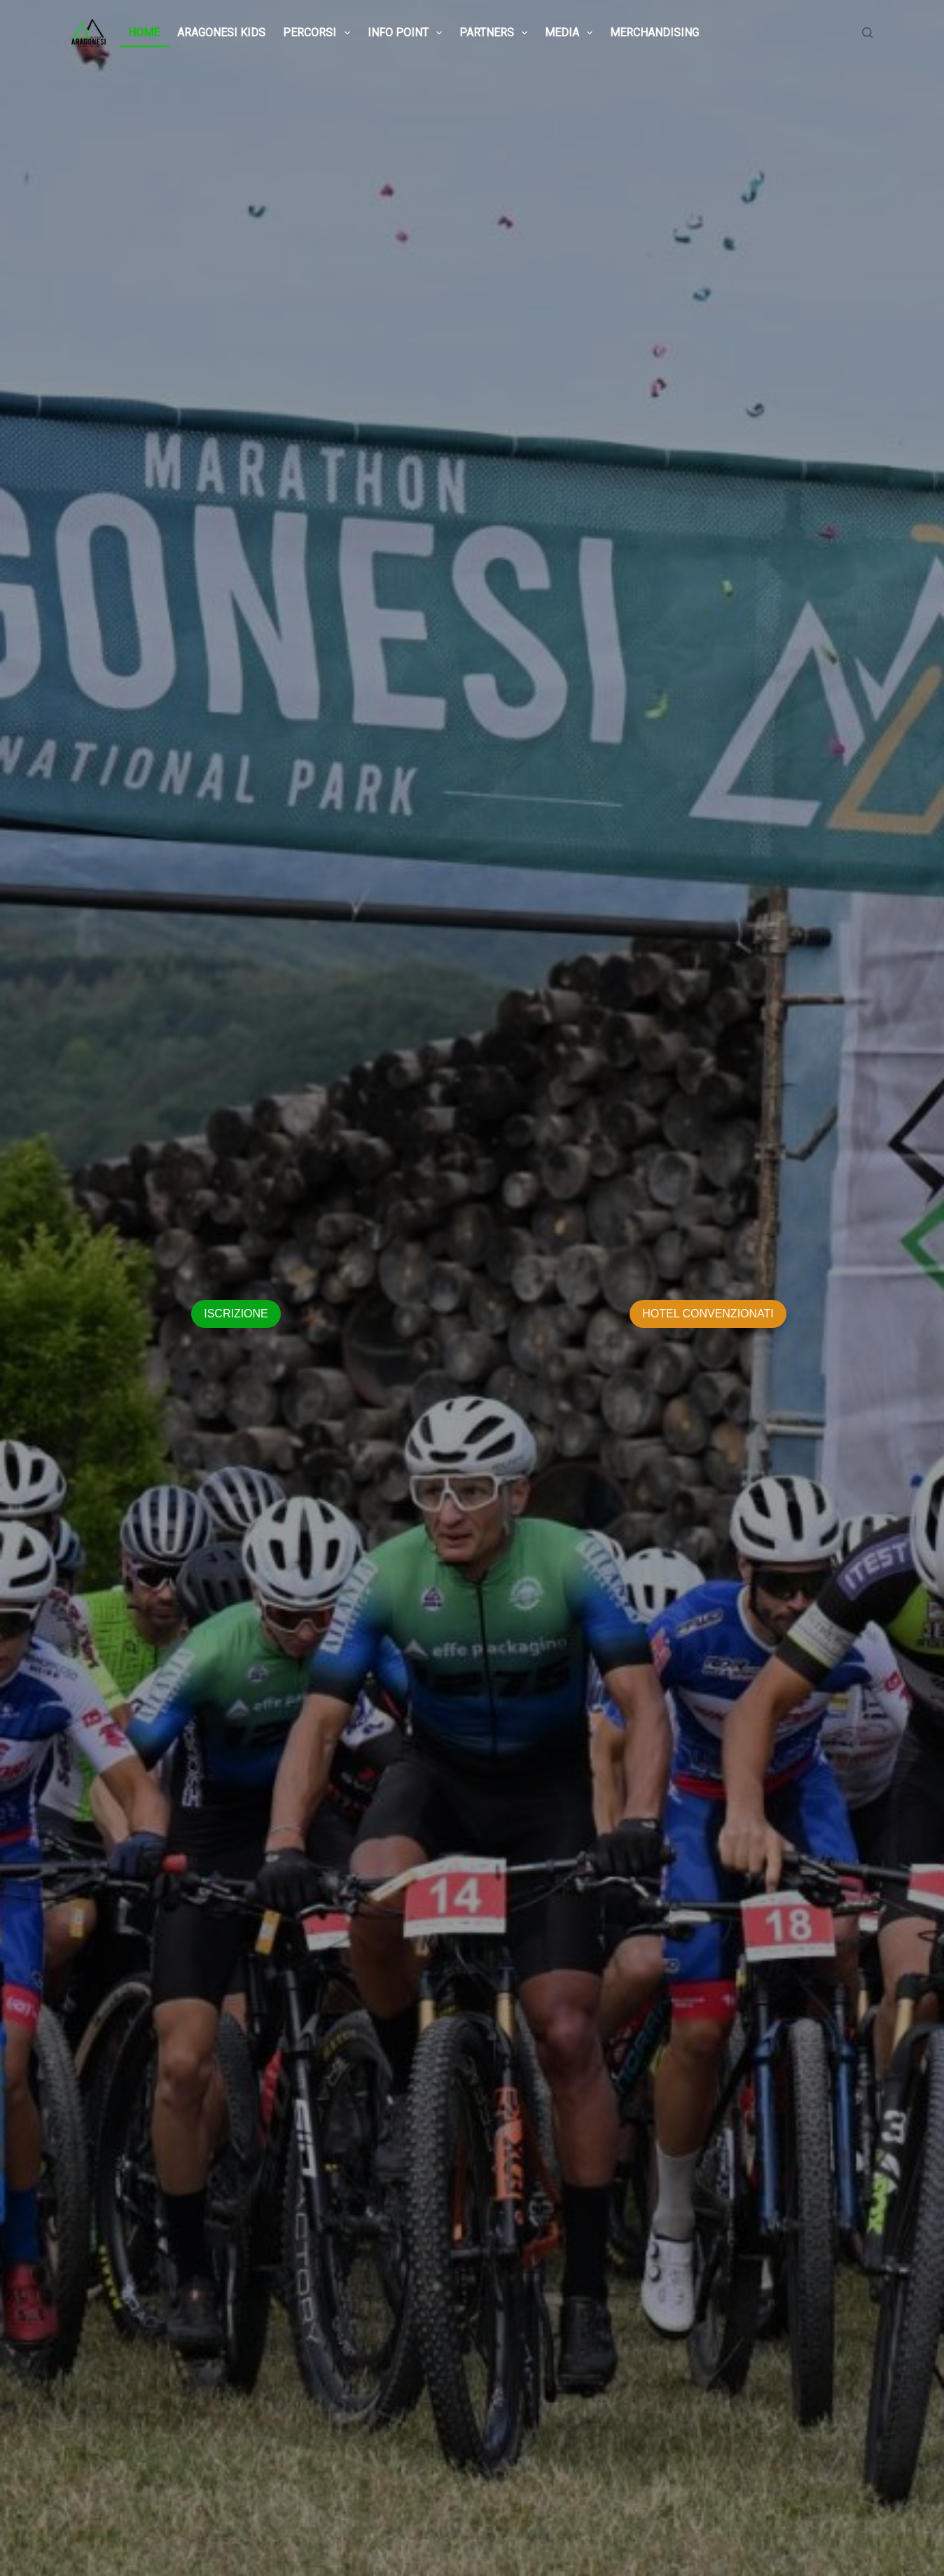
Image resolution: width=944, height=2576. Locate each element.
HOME (144, 32)
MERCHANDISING (654, 32)
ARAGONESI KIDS (221, 32)
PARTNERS (496, 32)
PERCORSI (319, 32)
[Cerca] (867, 32)
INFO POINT (407, 32)
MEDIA (571, 32)
